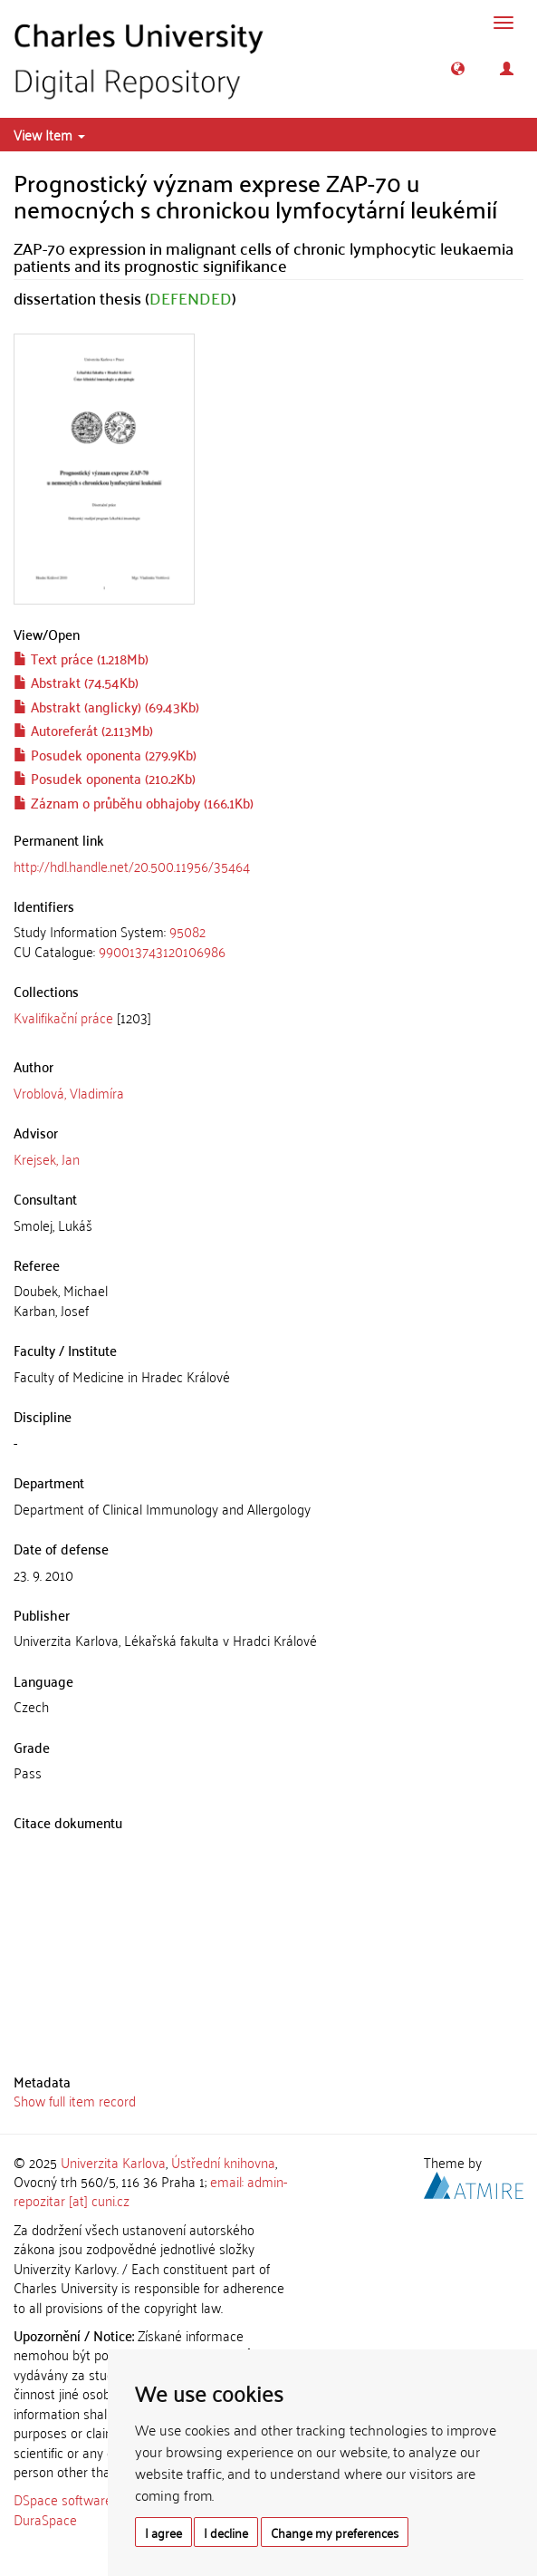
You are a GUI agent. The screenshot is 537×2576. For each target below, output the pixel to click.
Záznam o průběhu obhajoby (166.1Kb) (134, 802)
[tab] (268, 941)
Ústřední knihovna (223, 2161)
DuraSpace (45, 2519)
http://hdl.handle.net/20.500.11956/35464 (132, 865)
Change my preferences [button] (334, 2532)
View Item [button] (49, 134)
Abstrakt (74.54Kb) (76, 681)
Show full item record (75, 2100)
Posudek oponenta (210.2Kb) (105, 777)
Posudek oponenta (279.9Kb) (105, 754)
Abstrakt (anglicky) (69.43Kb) (106, 706)
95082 (187, 931)
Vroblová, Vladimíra (69, 1092)
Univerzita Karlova (113, 2161)
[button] (458, 68)
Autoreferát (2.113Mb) (83, 729)
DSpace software (63, 2499)
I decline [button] (226, 2532)
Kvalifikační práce (63, 1017)
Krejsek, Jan (47, 1158)
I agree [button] (163, 2532)
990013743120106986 (162, 951)
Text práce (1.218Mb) (81, 658)
